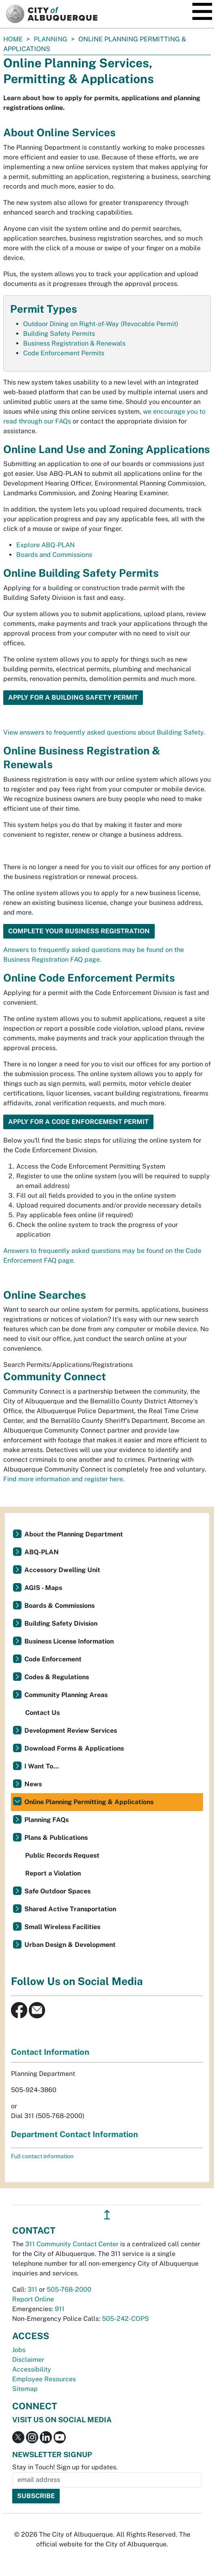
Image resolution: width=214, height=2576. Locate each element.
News (33, 1784)
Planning (50, 39)
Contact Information (50, 2052)
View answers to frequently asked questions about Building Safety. (104, 732)
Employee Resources (44, 2379)
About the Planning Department (73, 1534)
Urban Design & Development (70, 1945)
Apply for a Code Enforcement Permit (78, 1122)
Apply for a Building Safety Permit (73, 697)
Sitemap (25, 2389)
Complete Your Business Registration (79, 931)
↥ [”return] (107, 2214)
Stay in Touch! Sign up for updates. (65, 2467)
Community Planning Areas (66, 1695)
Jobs (19, 2350)
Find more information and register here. (64, 1479)
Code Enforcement (53, 1659)
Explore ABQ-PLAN (45, 545)
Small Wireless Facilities (62, 1927)
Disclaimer (28, 2359)
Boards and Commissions (54, 555)
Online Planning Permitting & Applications (88, 1802)
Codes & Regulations (56, 1677)
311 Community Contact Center (72, 2244)
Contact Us (42, 1713)
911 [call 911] (60, 2309)
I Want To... (41, 1766)
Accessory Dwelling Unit (62, 1570)
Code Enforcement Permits (63, 353)
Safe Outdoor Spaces (57, 1891)
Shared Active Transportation (70, 1909)
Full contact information (42, 2156)
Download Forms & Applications (74, 1748)
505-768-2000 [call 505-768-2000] (69, 2289)
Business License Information (69, 1641)
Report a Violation (53, 1873)
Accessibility (31, 2369)
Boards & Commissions (59, 1605)
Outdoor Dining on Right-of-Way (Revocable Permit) (100, 324)
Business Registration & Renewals (74, 343)
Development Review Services (70, 1730)
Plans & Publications (56, 1837)
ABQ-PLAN (41, 1552)
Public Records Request (62, 1855)
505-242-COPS (125, 2318)
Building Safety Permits (59, 333)
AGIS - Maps (43, 1588)
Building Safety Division (60, 1623)
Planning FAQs (46, 1820)
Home (13, 39)
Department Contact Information (74, 2134)
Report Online (33, 2299)
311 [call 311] (32, 2289)
